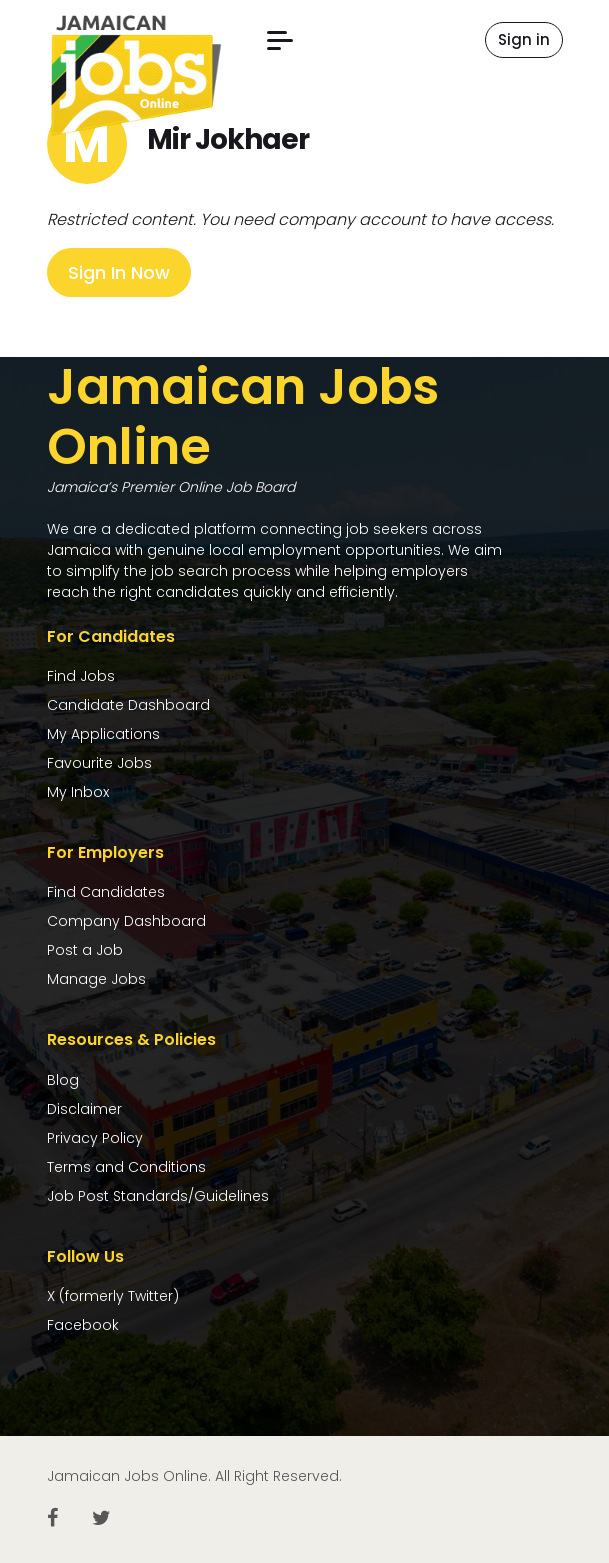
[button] (280, 40)
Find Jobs (81, 676)
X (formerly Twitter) (113, 1296)
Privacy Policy (95, 1138)
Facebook (83, 1325)
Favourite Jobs (99, 763)
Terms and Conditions (126, 1167)
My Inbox (78, 792)
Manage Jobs (96, 979)
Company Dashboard (126, 921)
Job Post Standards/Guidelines (158, 1196)
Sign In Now (119, 272)
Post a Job (85, 950)
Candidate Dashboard (128, 705)
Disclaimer (84, 1109)
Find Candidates (106, 892)
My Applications (103, 734)
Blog (63, 1080)
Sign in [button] (524, 39)
